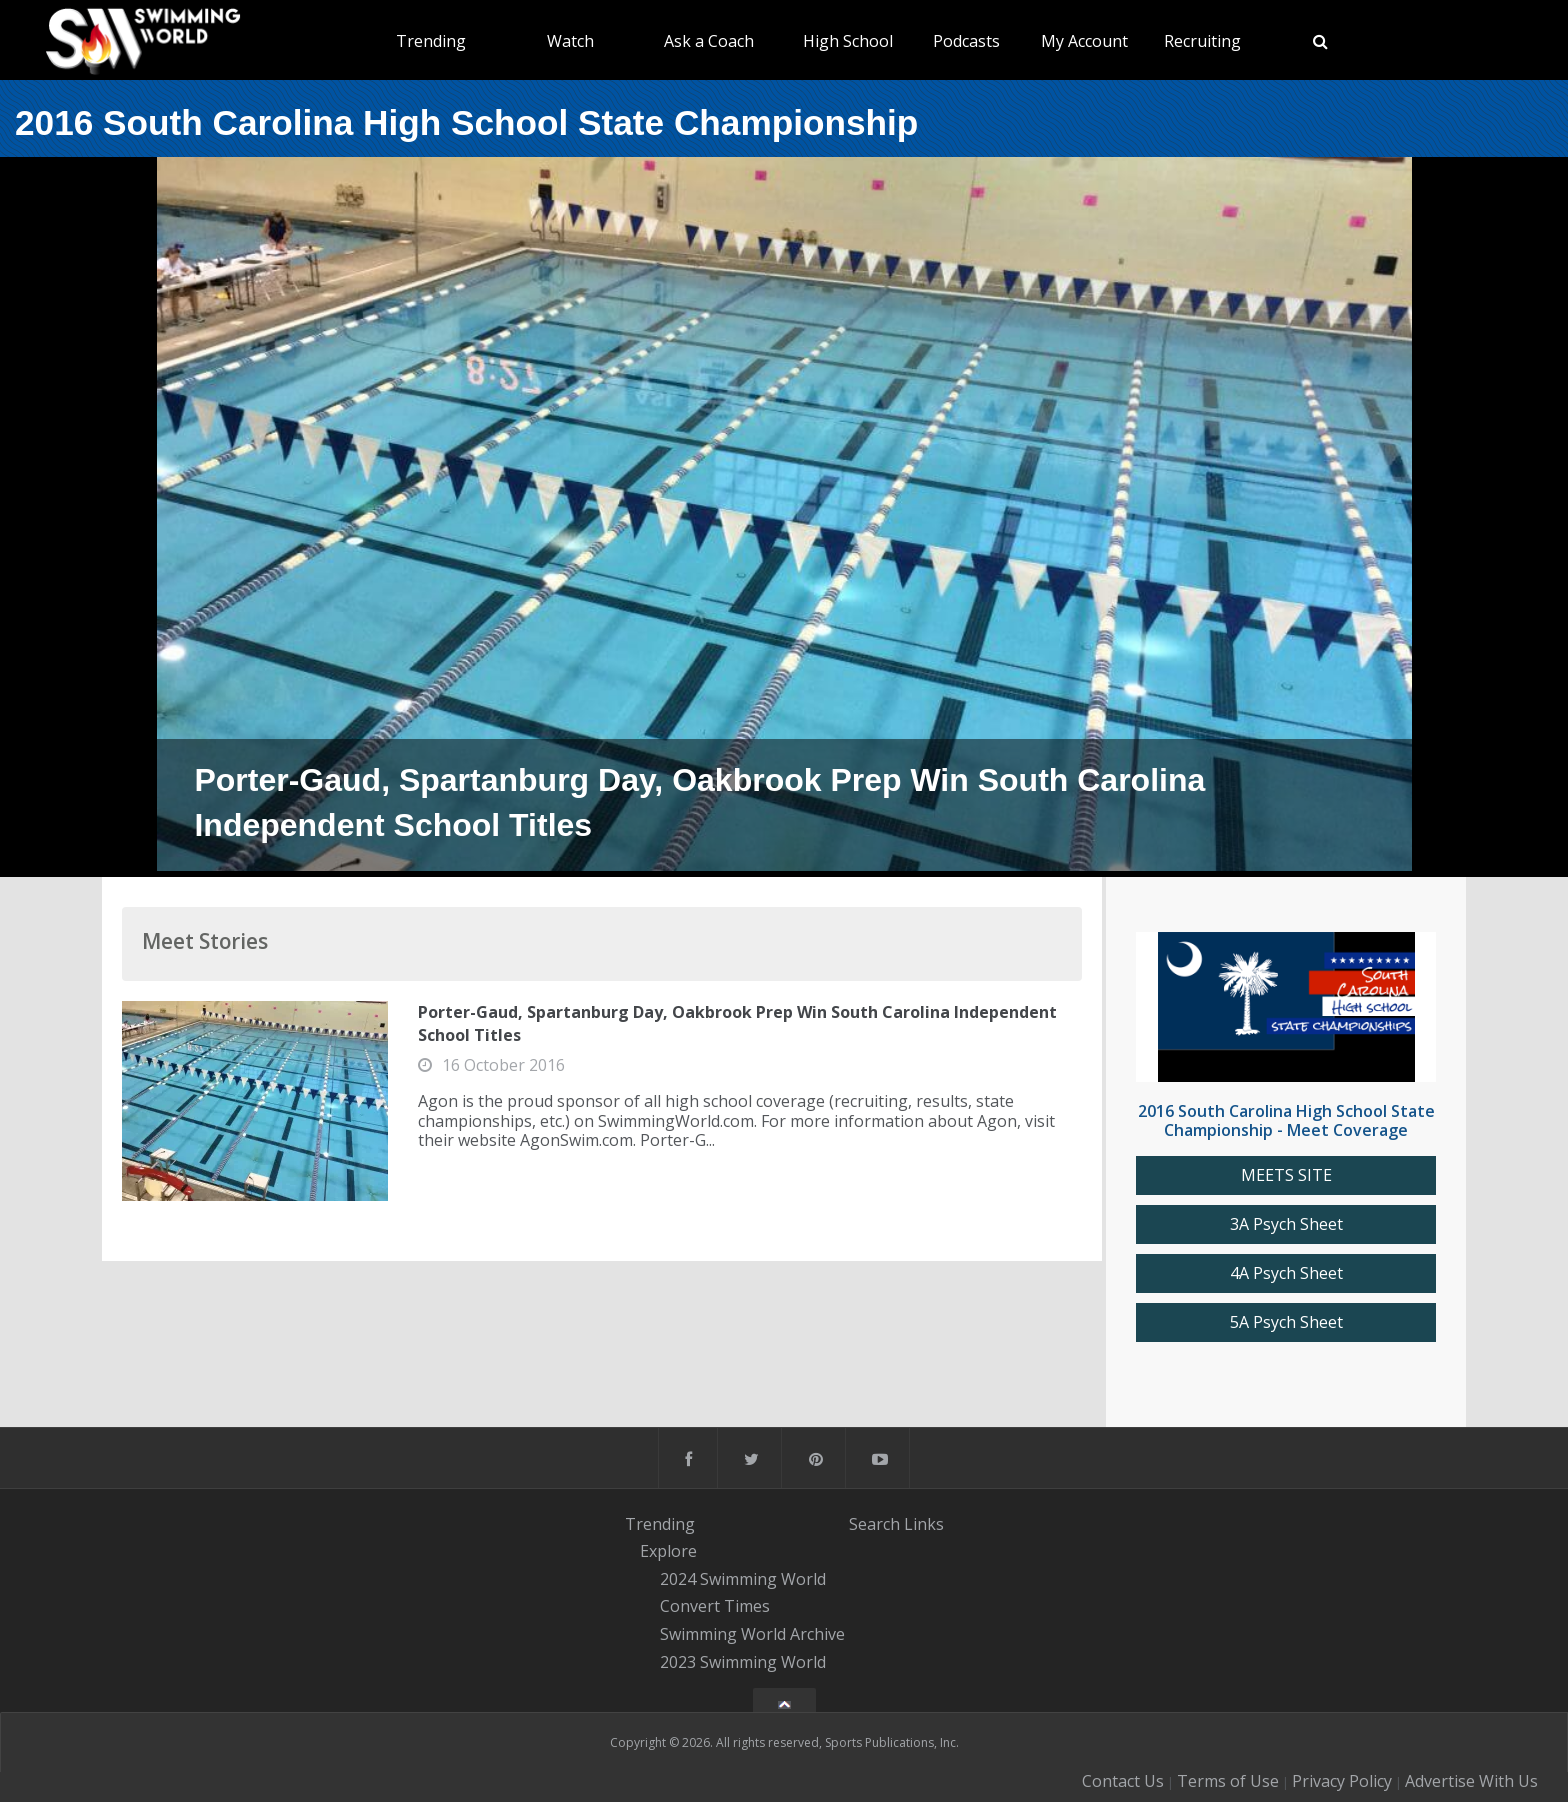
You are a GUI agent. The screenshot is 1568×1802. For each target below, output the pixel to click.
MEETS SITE (1286, 1175)
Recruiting (1202, 41)
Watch (570, 41)
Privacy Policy (1342, 1781)
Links (924, 1523)
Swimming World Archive (752, 1634)
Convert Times (715, 1607)
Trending (431, 41)
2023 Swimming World (743, 1662)
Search (874, 1523)
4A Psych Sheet (1286, 1273)
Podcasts (966, 41)
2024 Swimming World (743, 1579)
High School (848, 41)
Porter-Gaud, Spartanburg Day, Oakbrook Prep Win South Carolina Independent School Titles (737, 1023)
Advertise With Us (1471, 1781)
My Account (1084, 41)
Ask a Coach (709, 41)
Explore (668, 1551)
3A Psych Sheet (1286, 1224)
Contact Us (1123, 1781)
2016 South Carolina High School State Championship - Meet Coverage (1286, 1120)
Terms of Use (1228, 1781)
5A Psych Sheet (1286, 1322)
